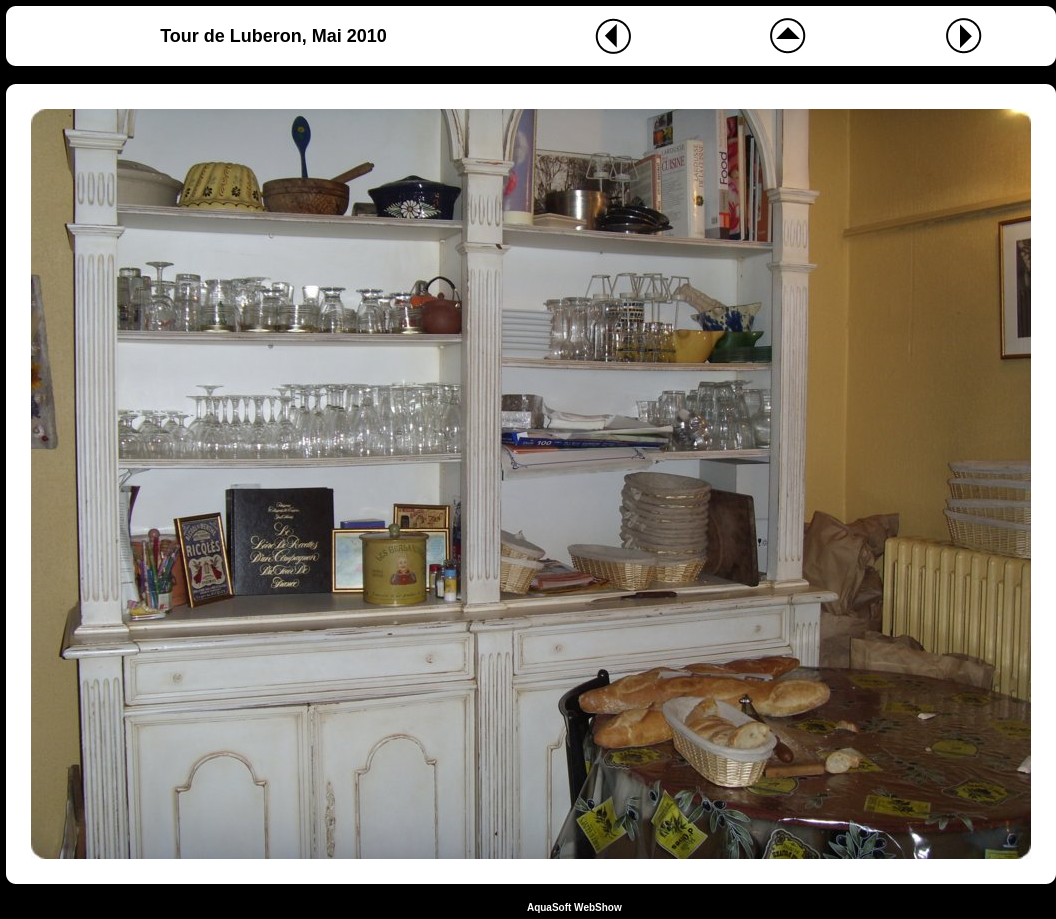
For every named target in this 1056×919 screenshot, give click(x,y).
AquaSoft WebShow (574, 907)
